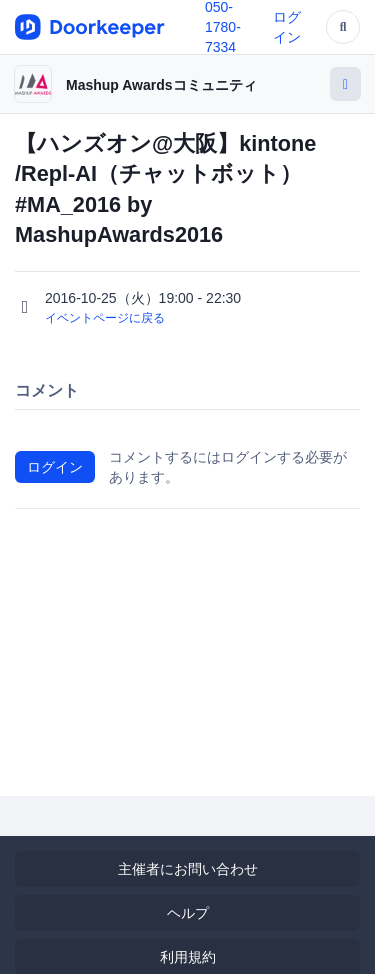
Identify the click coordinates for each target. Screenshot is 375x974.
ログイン (55, 467)
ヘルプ (188, 913)
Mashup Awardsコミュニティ (161, 85)
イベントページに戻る (105, 318)
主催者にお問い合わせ (188, 869)
